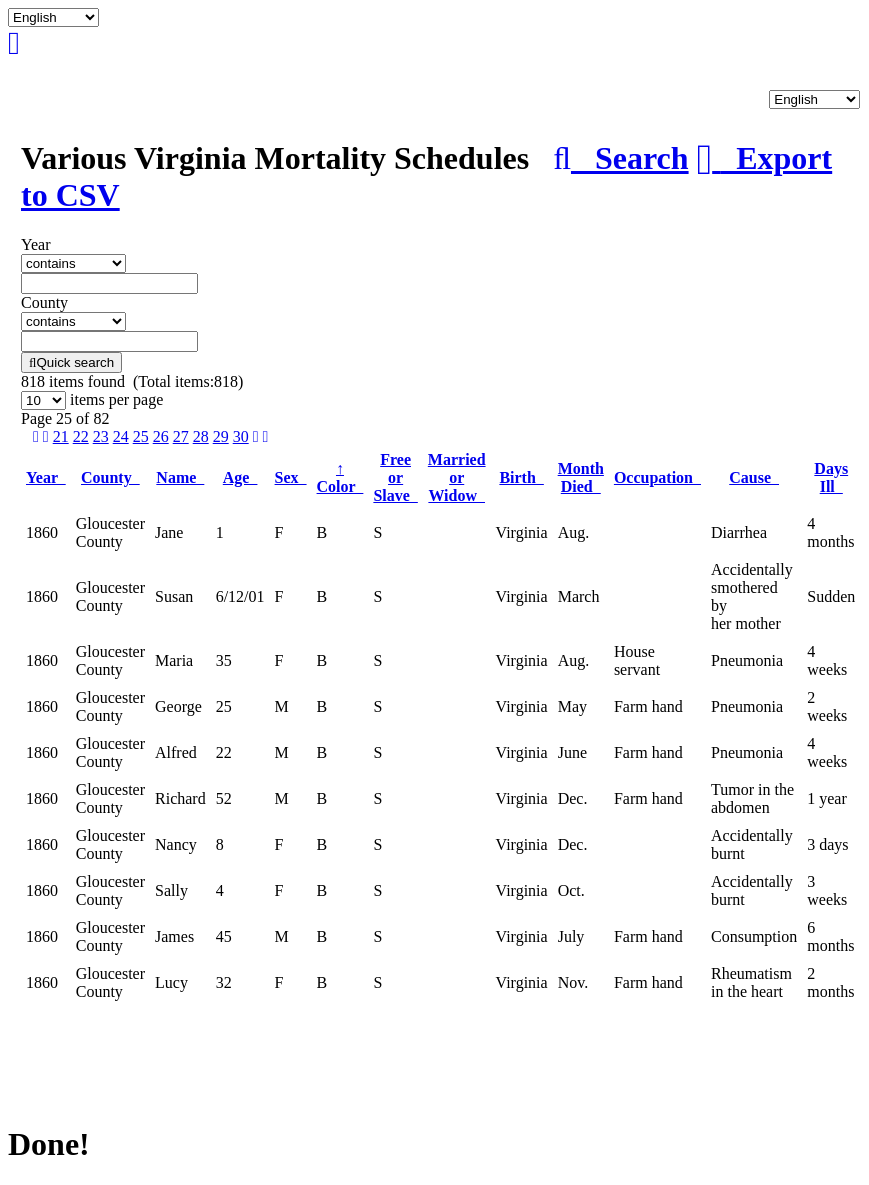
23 (101, 436)
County (110, 477)
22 (81, 436)
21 (61, 436)
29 (221, 436)
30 (241, 436)
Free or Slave (395, 477)
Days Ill (831, 477)
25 (141, 436)
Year (46, 477)
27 (181, 436)
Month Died (581, 477)
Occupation (657, 477)
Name (180, 477)
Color (340, 477)
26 (161, 436)
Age (240, 477)
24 (121, 436)
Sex (291, 477)
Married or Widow (457, 477)
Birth (521, 477)
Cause (754, 477)
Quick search (71, 362)
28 (201, 436)
